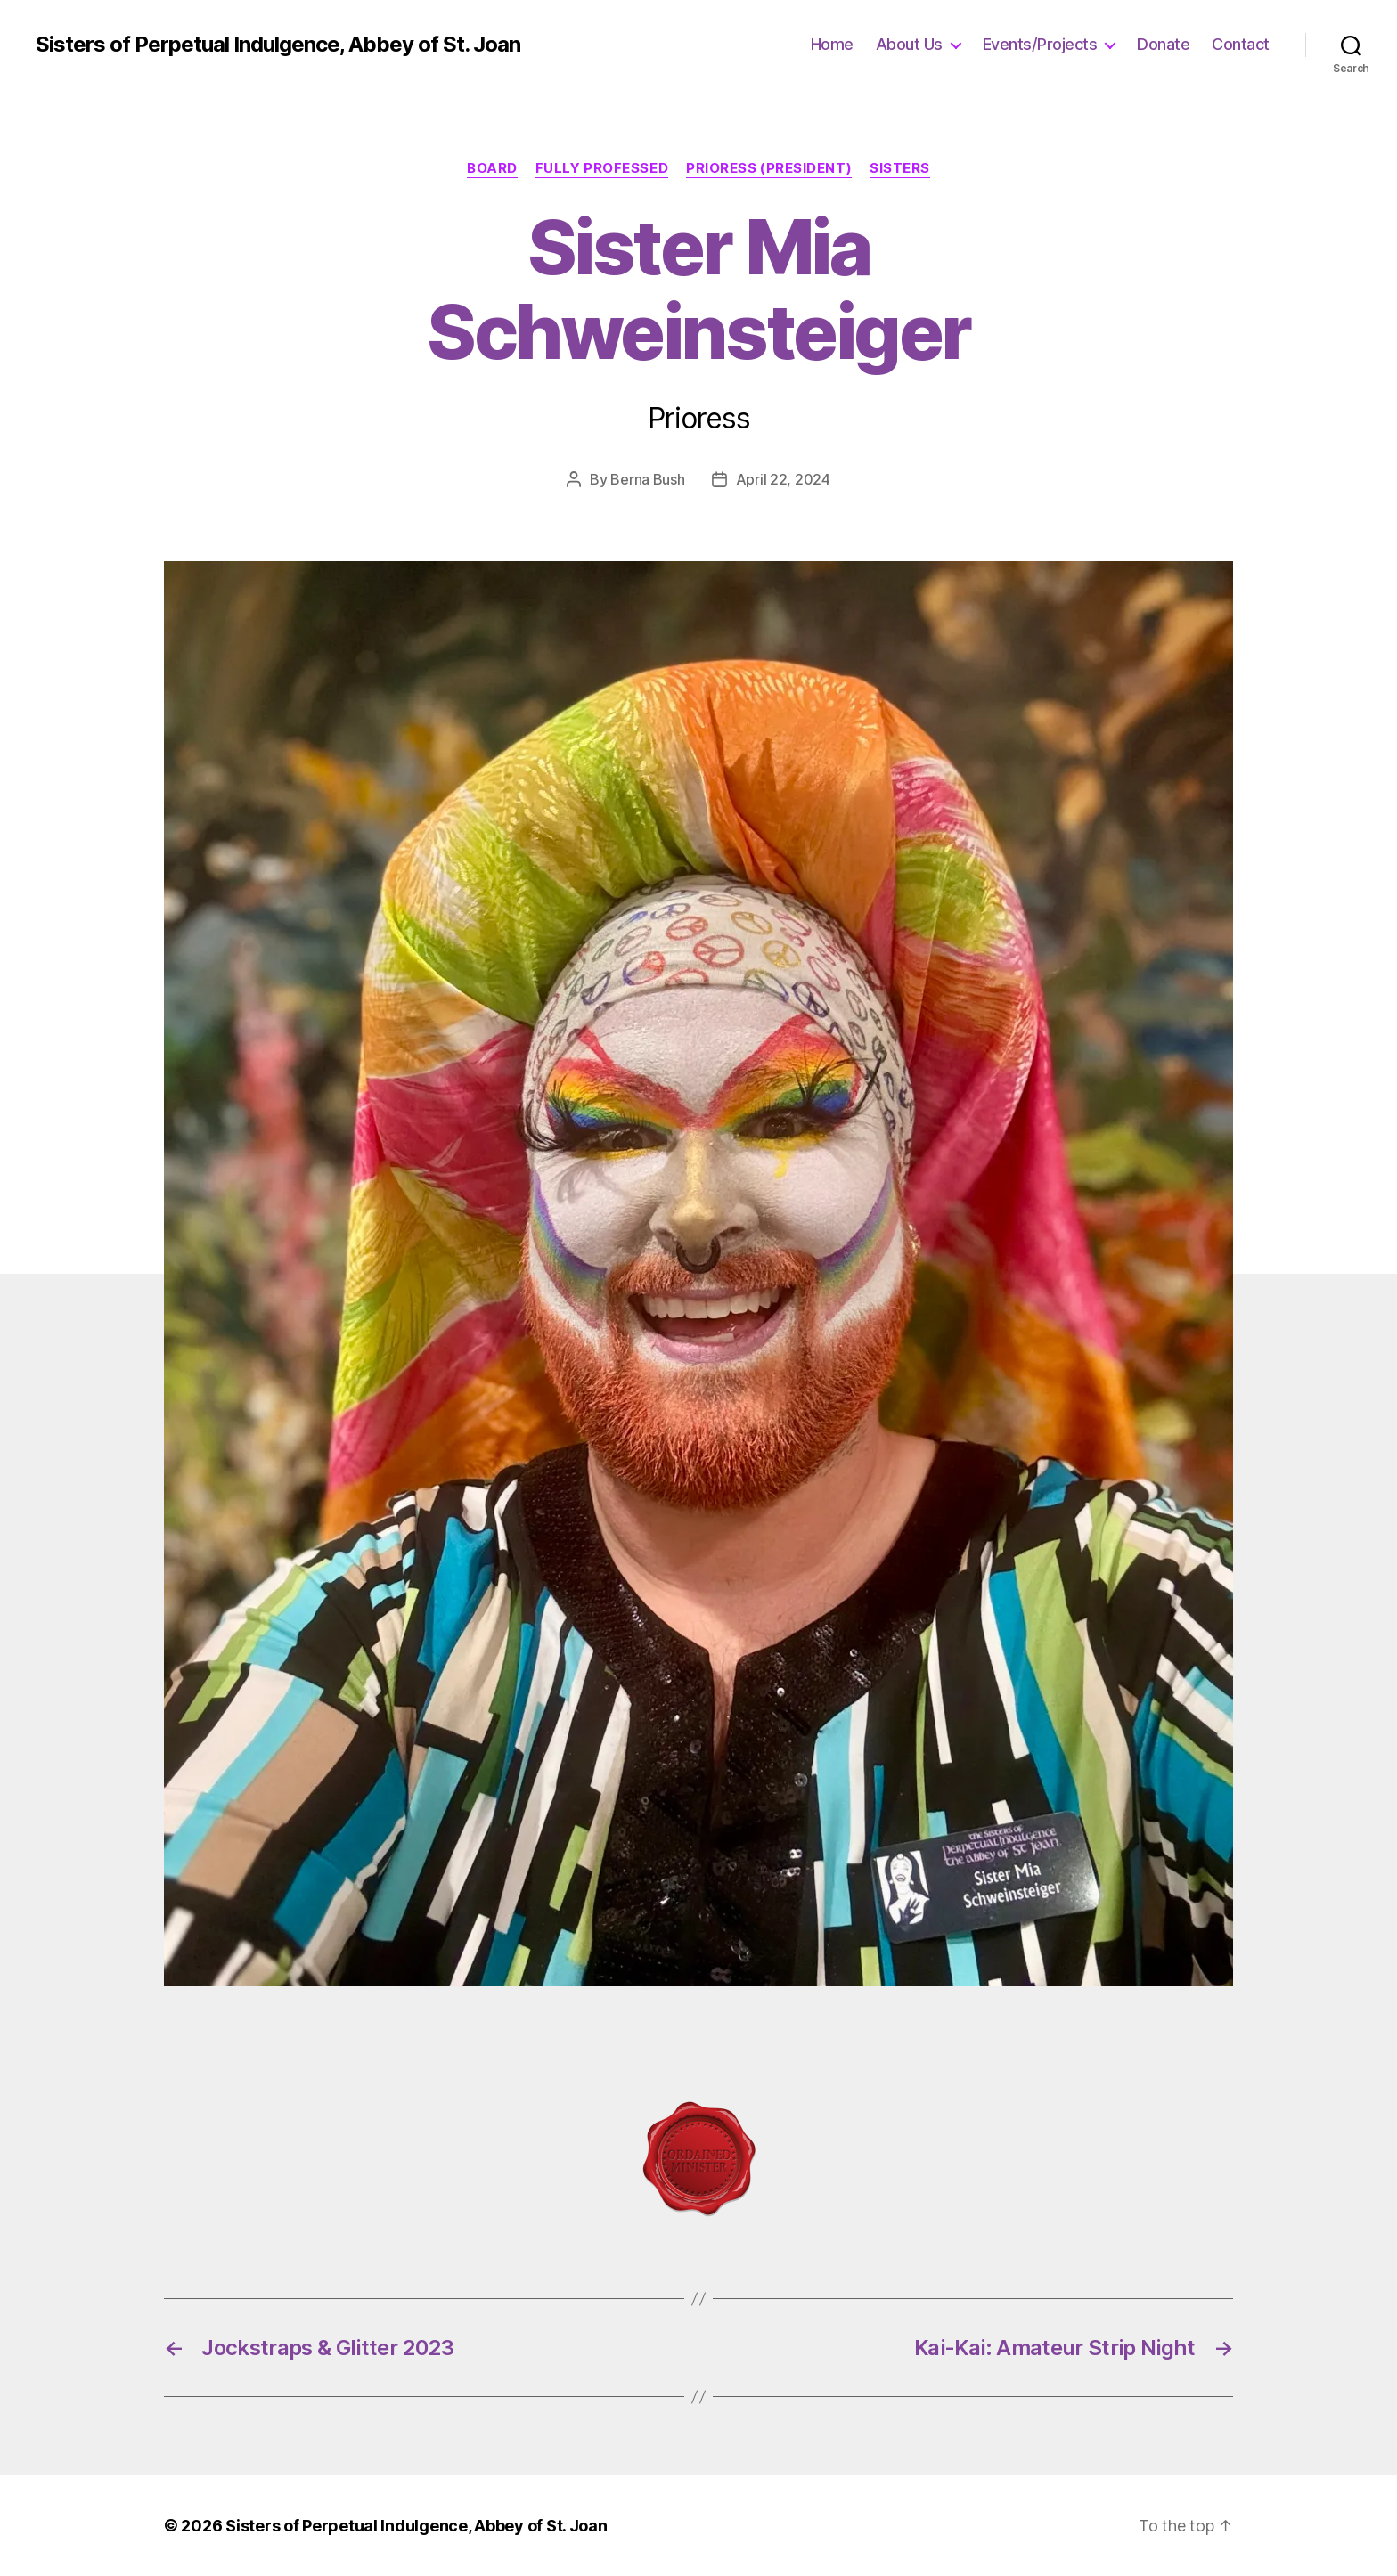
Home (832, 44)
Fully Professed (601, 168)
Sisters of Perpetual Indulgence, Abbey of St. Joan (278, 44)
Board (492, 168)
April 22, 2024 (783, 479)
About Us (909, 44)
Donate (1163, 44)
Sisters (900, 168)
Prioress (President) (769, 168)
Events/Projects (1040, 44)
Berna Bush (647, 479)
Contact (1241, 44)
